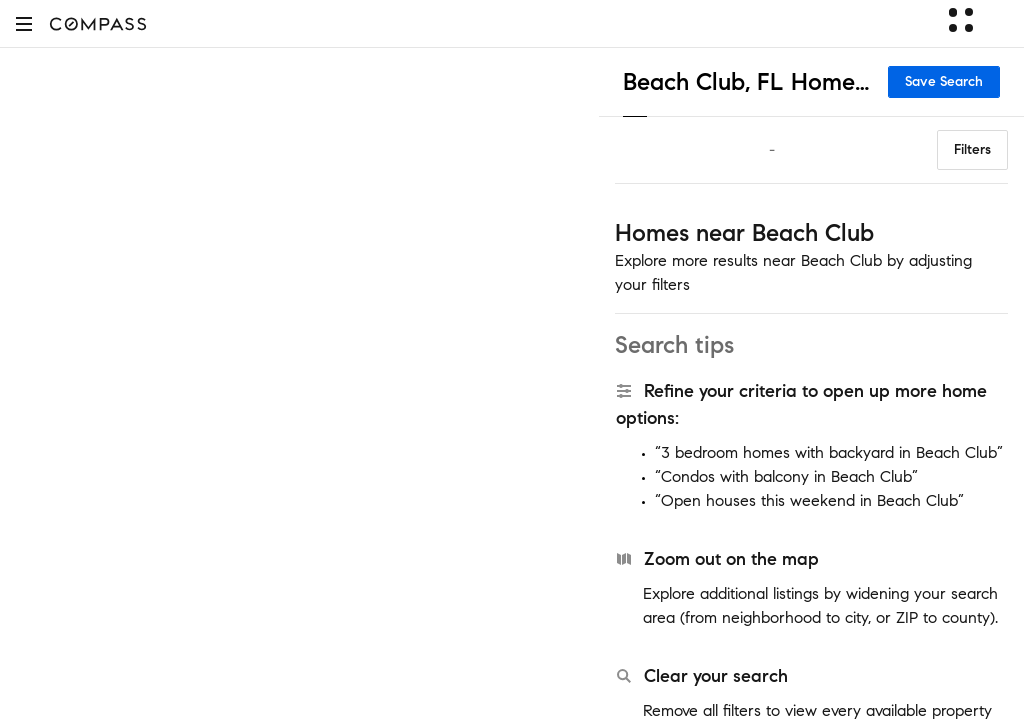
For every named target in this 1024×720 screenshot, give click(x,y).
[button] (24, 23)
